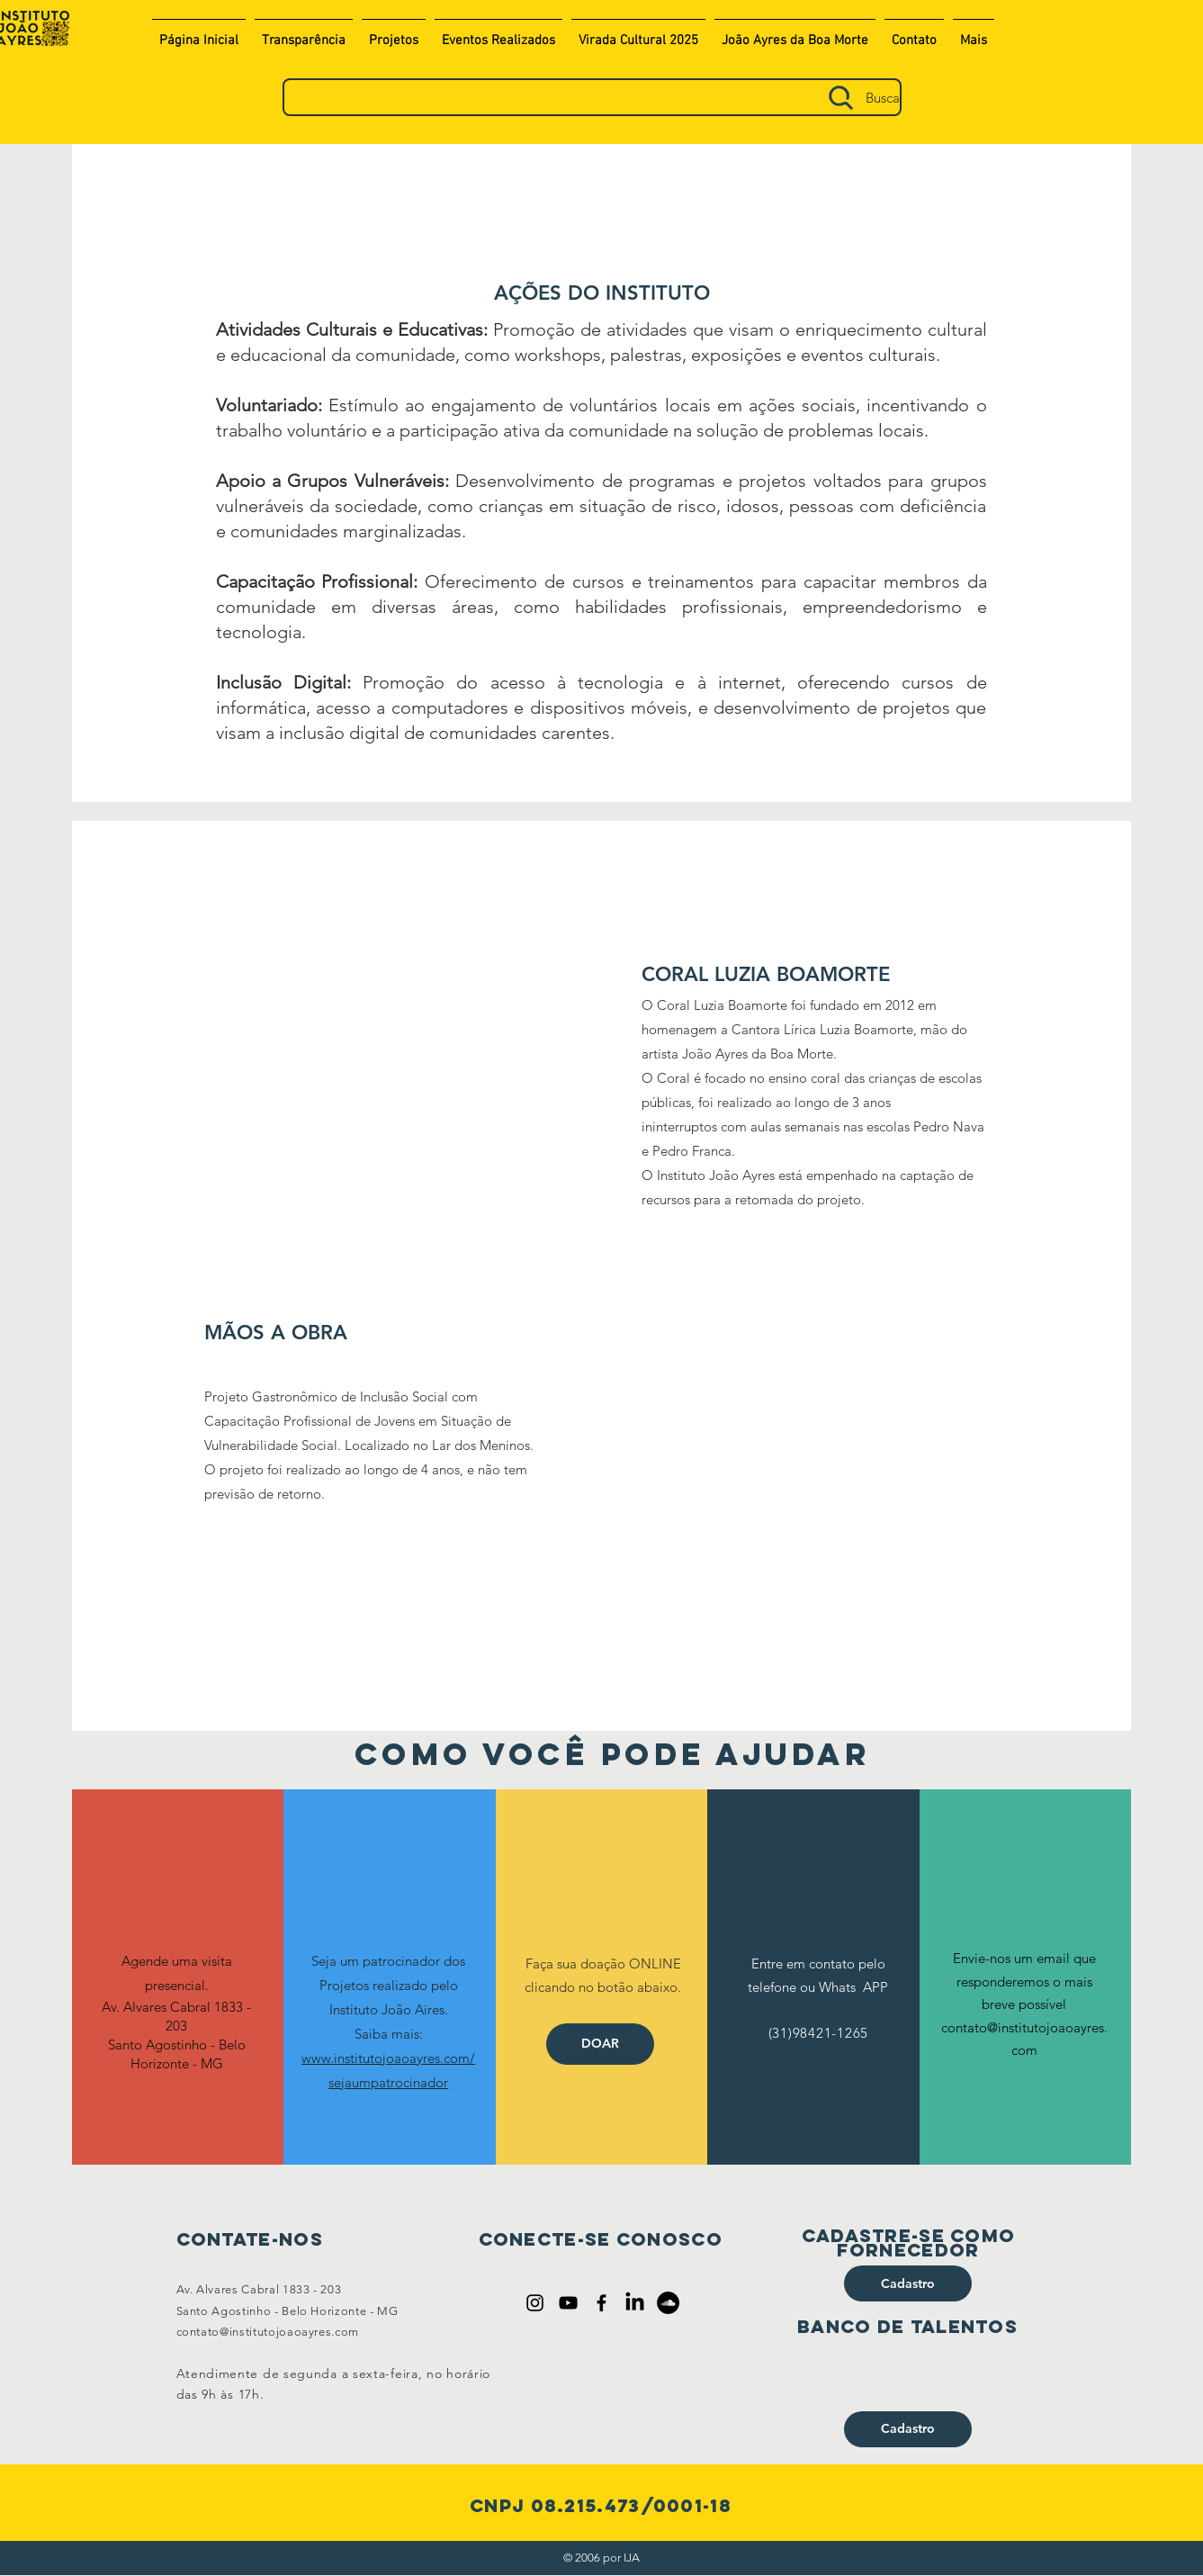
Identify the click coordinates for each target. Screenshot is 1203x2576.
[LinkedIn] (635, 2303)
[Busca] (592, 97)
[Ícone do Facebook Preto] (601, 2303)
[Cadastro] (908, 2283)
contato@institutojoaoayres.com (268, 2331)
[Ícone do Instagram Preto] (535, 2303)
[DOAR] (600, 2044)
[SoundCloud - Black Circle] (668, 2303)
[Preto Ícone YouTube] (568, 2303)
